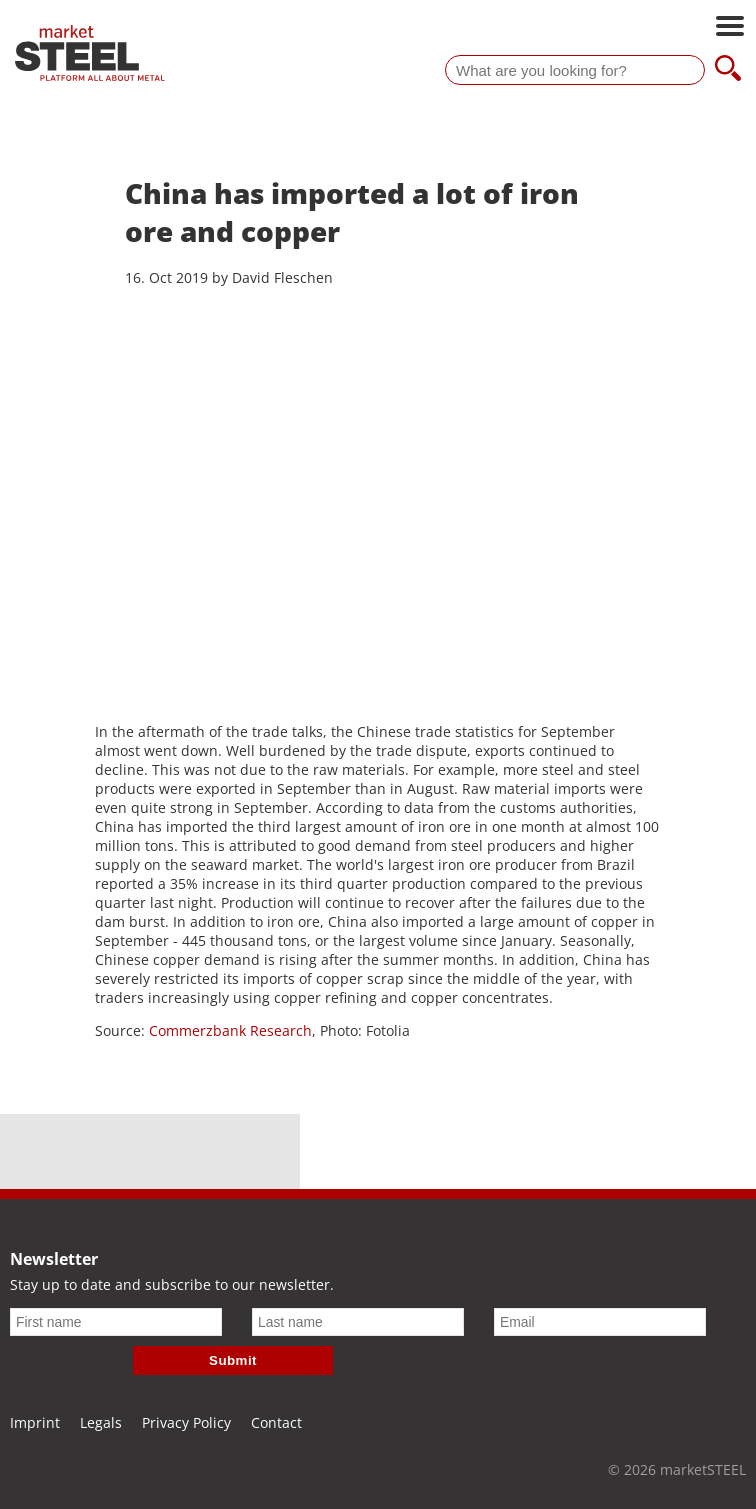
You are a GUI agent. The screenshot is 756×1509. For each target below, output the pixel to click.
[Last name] (358, 1322)
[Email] (600, 1322)
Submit (233, 1360)
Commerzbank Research (230, 1030)
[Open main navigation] (730, 28)
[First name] (116, 1322)
